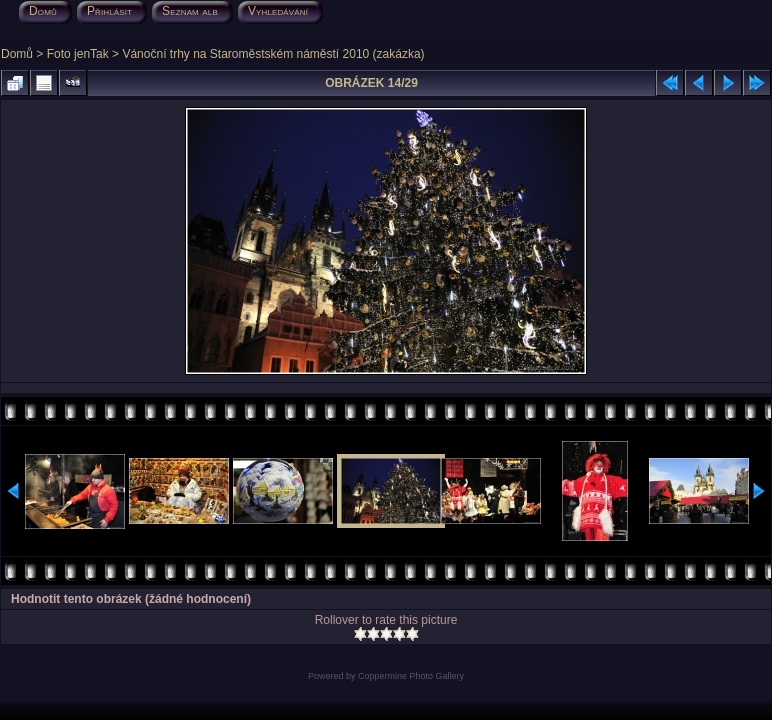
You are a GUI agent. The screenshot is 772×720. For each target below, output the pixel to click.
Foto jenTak (78, 54)
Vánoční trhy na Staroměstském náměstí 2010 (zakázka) (273, 54)
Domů (17, 54)
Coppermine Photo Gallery (411, 676)
